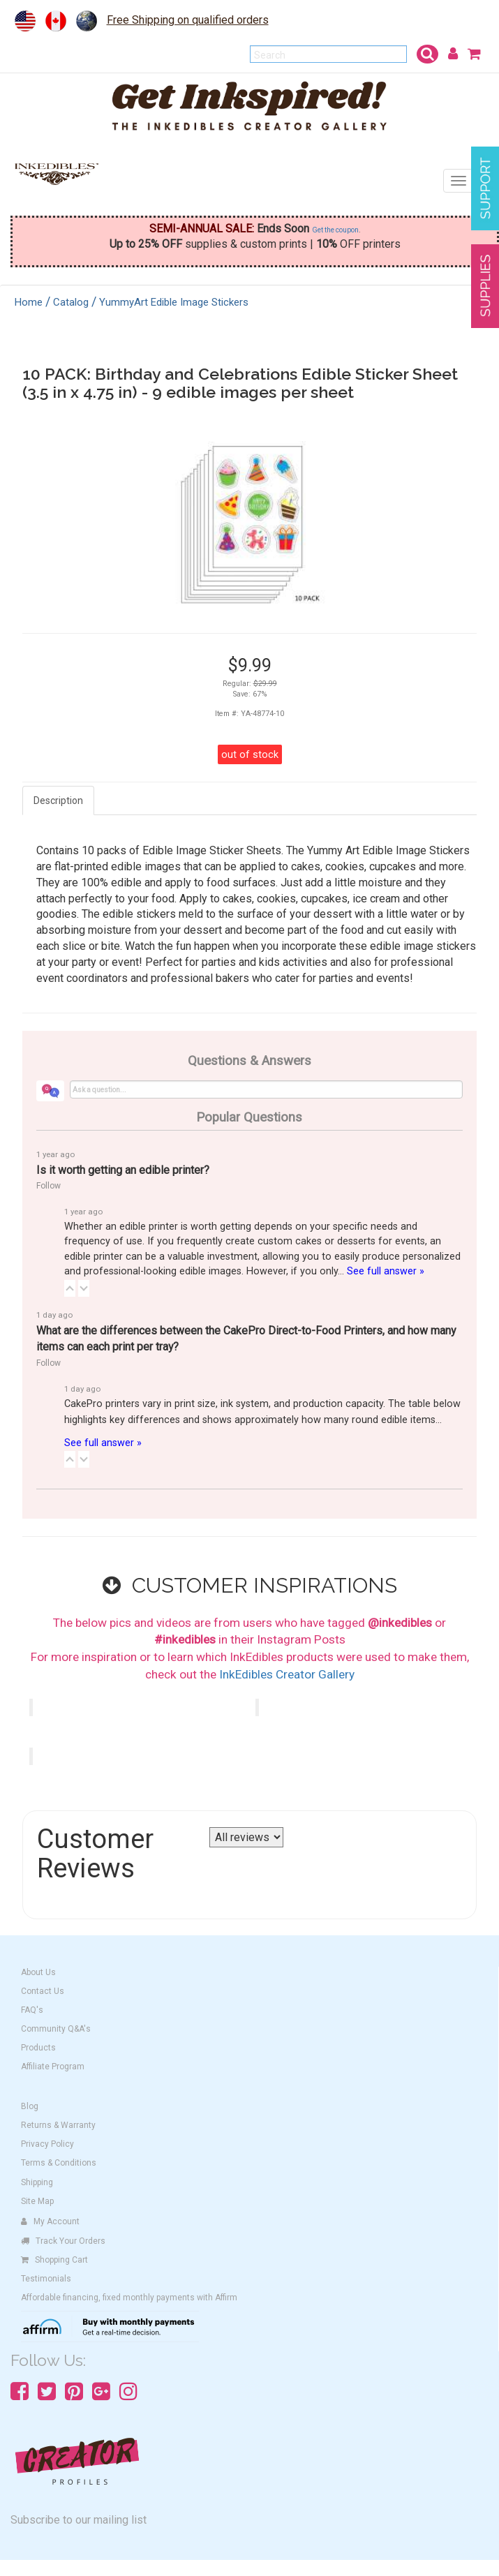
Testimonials (46, 2279)
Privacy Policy (47, 2144)
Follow (48, 1186)
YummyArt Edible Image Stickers (173, 302)
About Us (38, 1972)
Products (38, 2048)
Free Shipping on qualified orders (188, 20)
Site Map (37, 2201)
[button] (69, 1288)
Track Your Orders (63, 2241)
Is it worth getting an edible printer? (122, 1170)
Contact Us (42, 1991)
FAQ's (32, 2010)
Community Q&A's (56, 2029)
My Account (50, 2221)
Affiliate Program (52, 2066)
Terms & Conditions (58, 2163)
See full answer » (385, 1271)
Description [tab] (58, 800)
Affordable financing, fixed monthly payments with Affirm (129, 2297)
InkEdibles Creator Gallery (287, 1674)
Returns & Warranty (58, 2125)
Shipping (37, 2182)
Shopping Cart (54, 2260)
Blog (29, 2106)
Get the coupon (335, 230)
